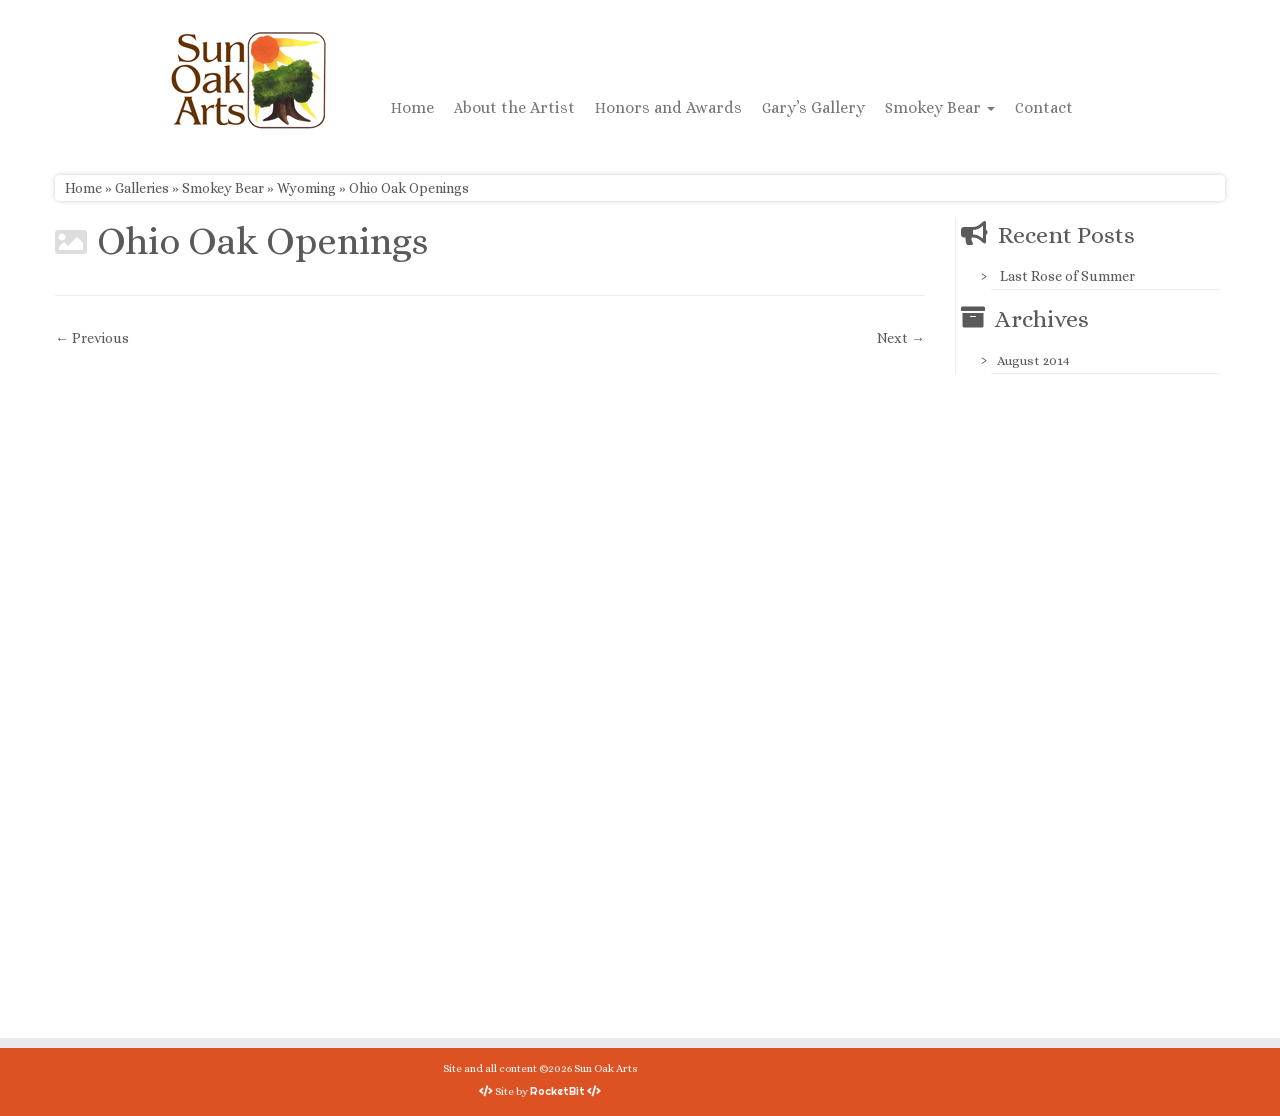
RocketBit (557, 1091)
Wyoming (306, 188)
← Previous (92, 338)
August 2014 (1033, 360)
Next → (901, 338)
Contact (1044, 107)
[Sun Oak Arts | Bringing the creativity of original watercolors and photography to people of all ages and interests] (248, 80)
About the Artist (514, 107)
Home (412, 107)
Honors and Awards (668, 107)
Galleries (142, 188)
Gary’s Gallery (813, 107)
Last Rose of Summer (1067, 276)
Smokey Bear (940, 107)
